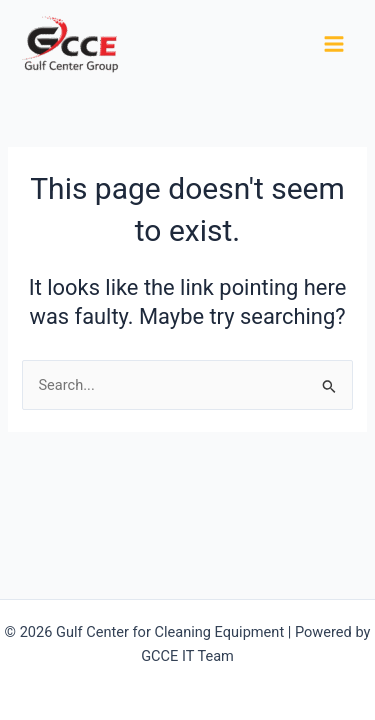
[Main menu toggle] (334, 44)
